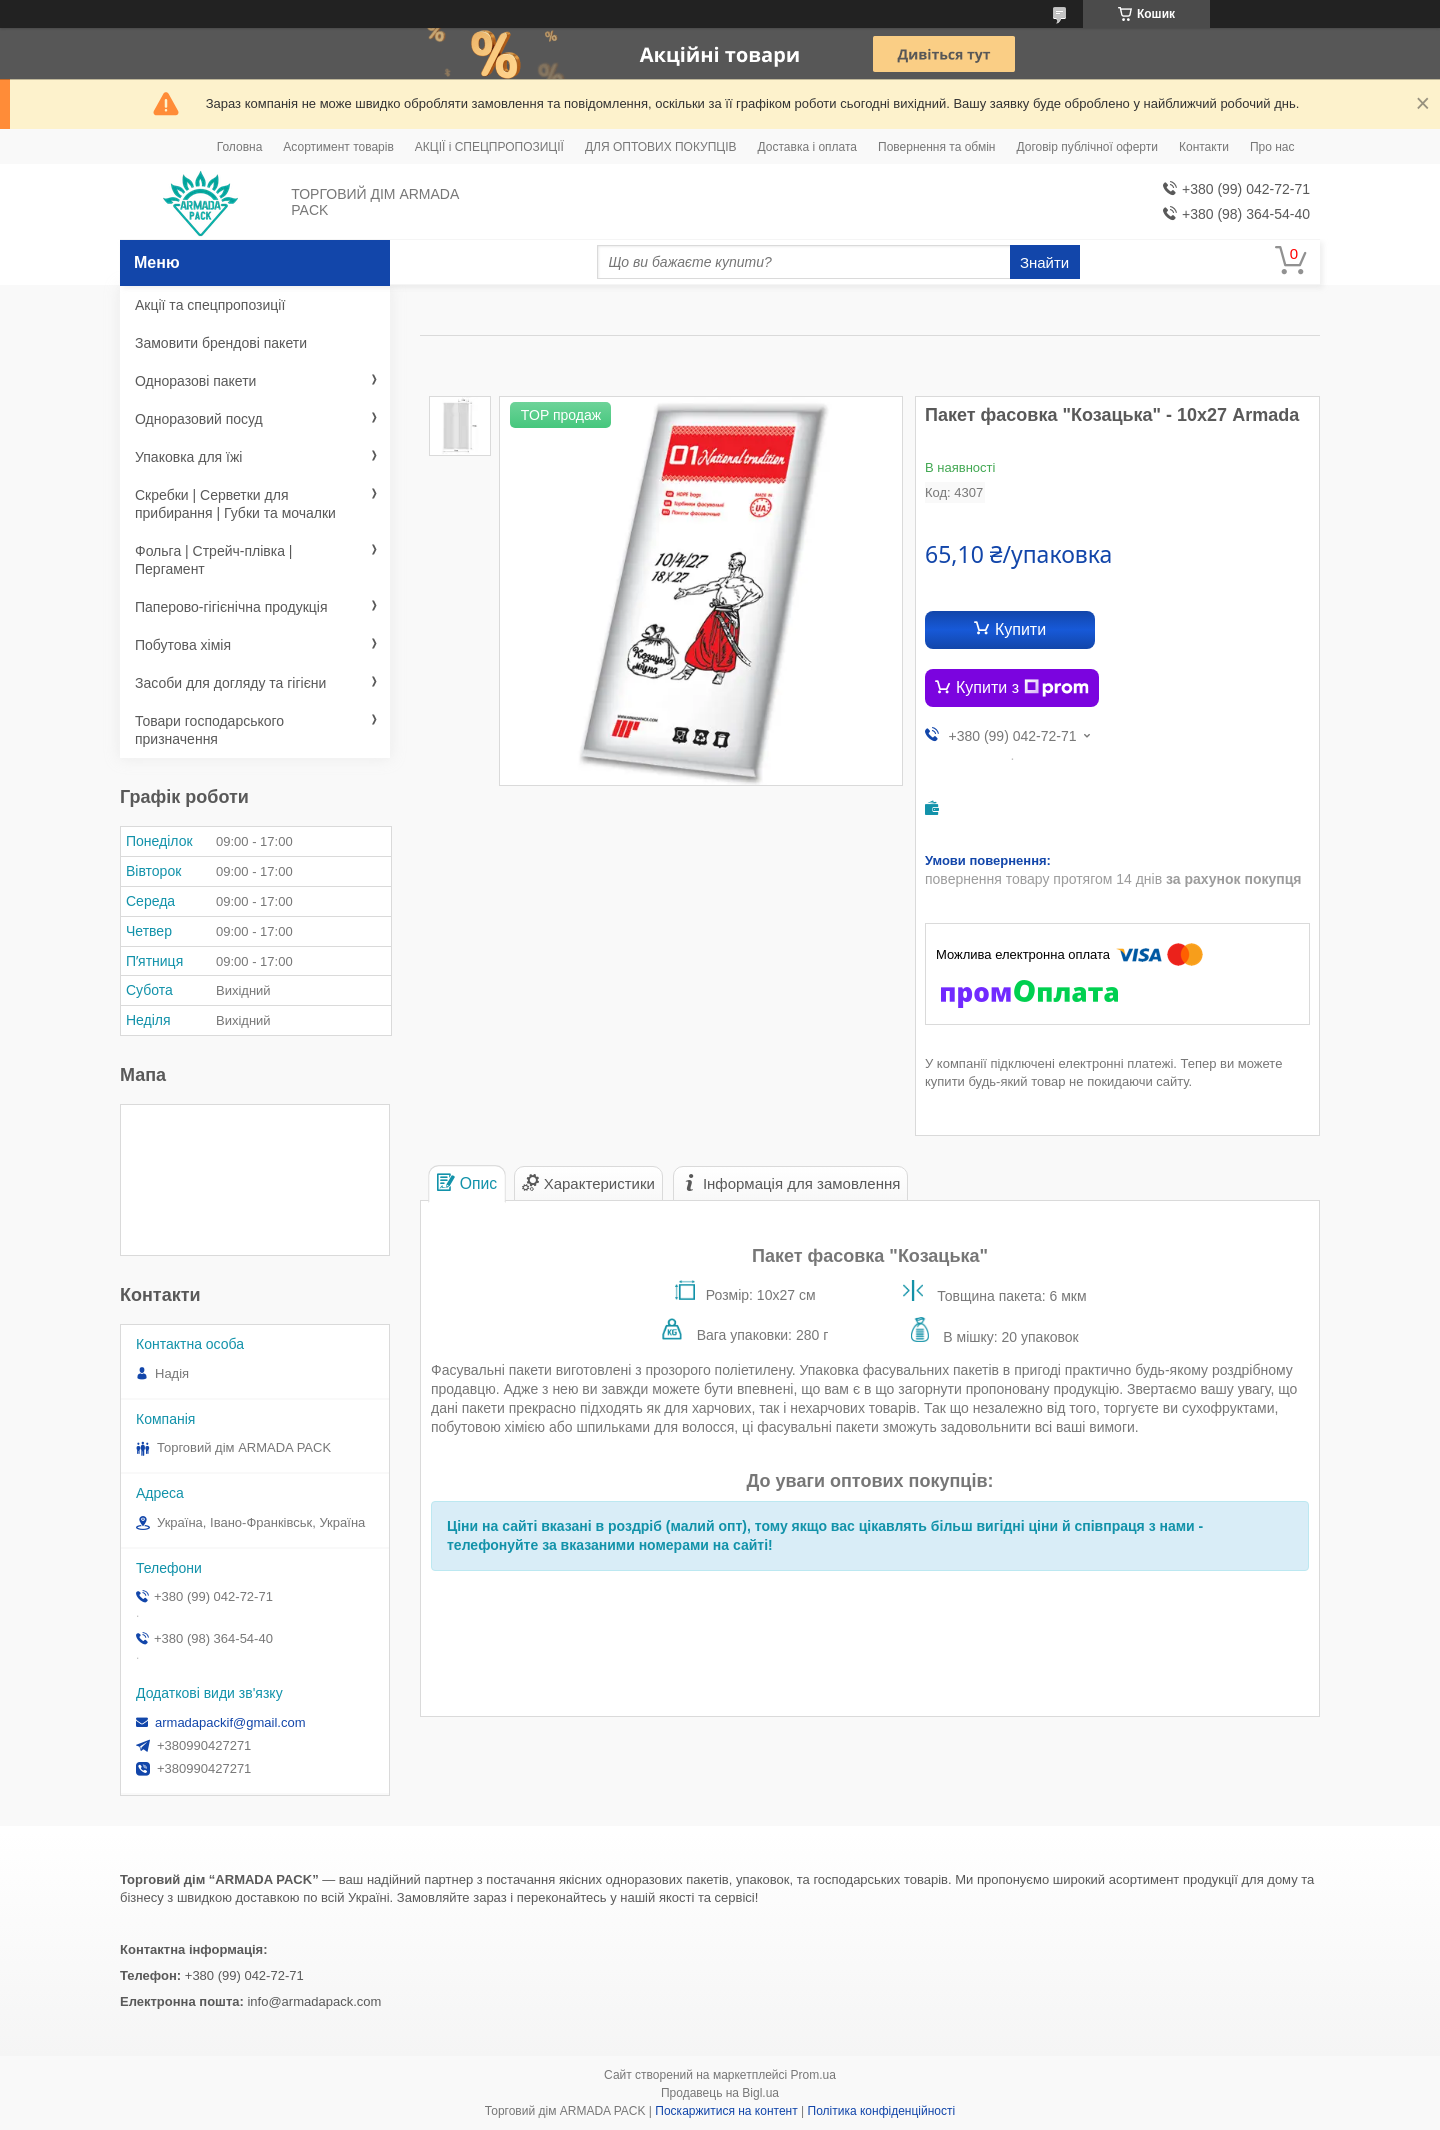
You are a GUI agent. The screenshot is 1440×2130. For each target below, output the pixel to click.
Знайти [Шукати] (1044, 262)
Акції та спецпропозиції (210, 305)
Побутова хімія (183, 645)
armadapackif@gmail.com (230, 1722)
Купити (1020, 629)
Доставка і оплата (808, 147)
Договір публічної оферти (1087, 147)
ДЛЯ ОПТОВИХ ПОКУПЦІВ (661, 147)
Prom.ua (813, 2075)
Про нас (1272, 147)
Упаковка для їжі (188, 457)
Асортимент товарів (338, 147)
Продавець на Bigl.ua (720, 2093)
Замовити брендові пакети (221, 343)
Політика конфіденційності (882, 2111)
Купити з (1022, 688)
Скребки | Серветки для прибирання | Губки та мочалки (235, 504)
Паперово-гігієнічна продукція (231, 607)
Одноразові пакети (195, 381)
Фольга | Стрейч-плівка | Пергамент (214, 560)
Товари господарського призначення (209, 730)
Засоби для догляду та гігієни (230, 683)
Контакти (1204, 147)
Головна (240, 147)
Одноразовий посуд (199, 419)
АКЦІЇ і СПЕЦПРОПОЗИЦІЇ (489, 147)
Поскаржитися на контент (726, 2111)
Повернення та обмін (936, 147)
